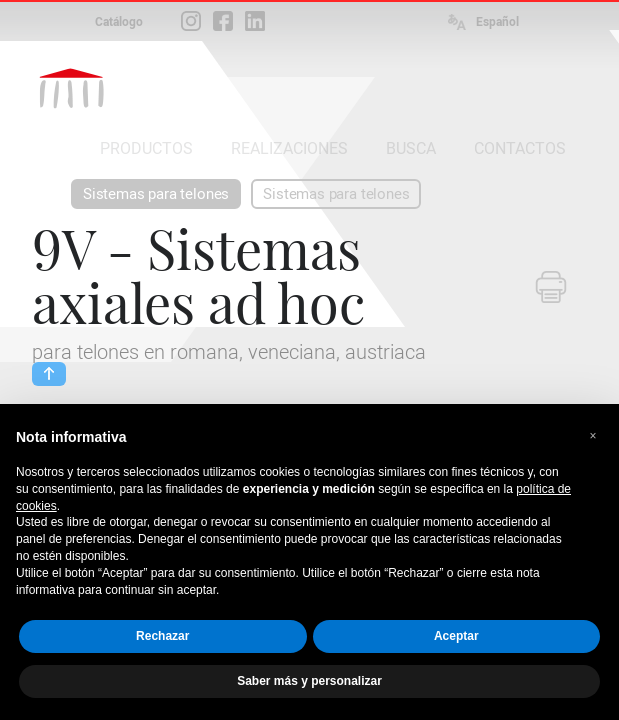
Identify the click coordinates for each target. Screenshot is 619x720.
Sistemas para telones (156, 194)
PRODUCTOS (146, 148)
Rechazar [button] (162, 636)
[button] (593, 436)
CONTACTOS (520, 148)
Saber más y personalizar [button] (309, 681)
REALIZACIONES (289, 148)
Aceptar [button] (456, 636)
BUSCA (411, 148)
